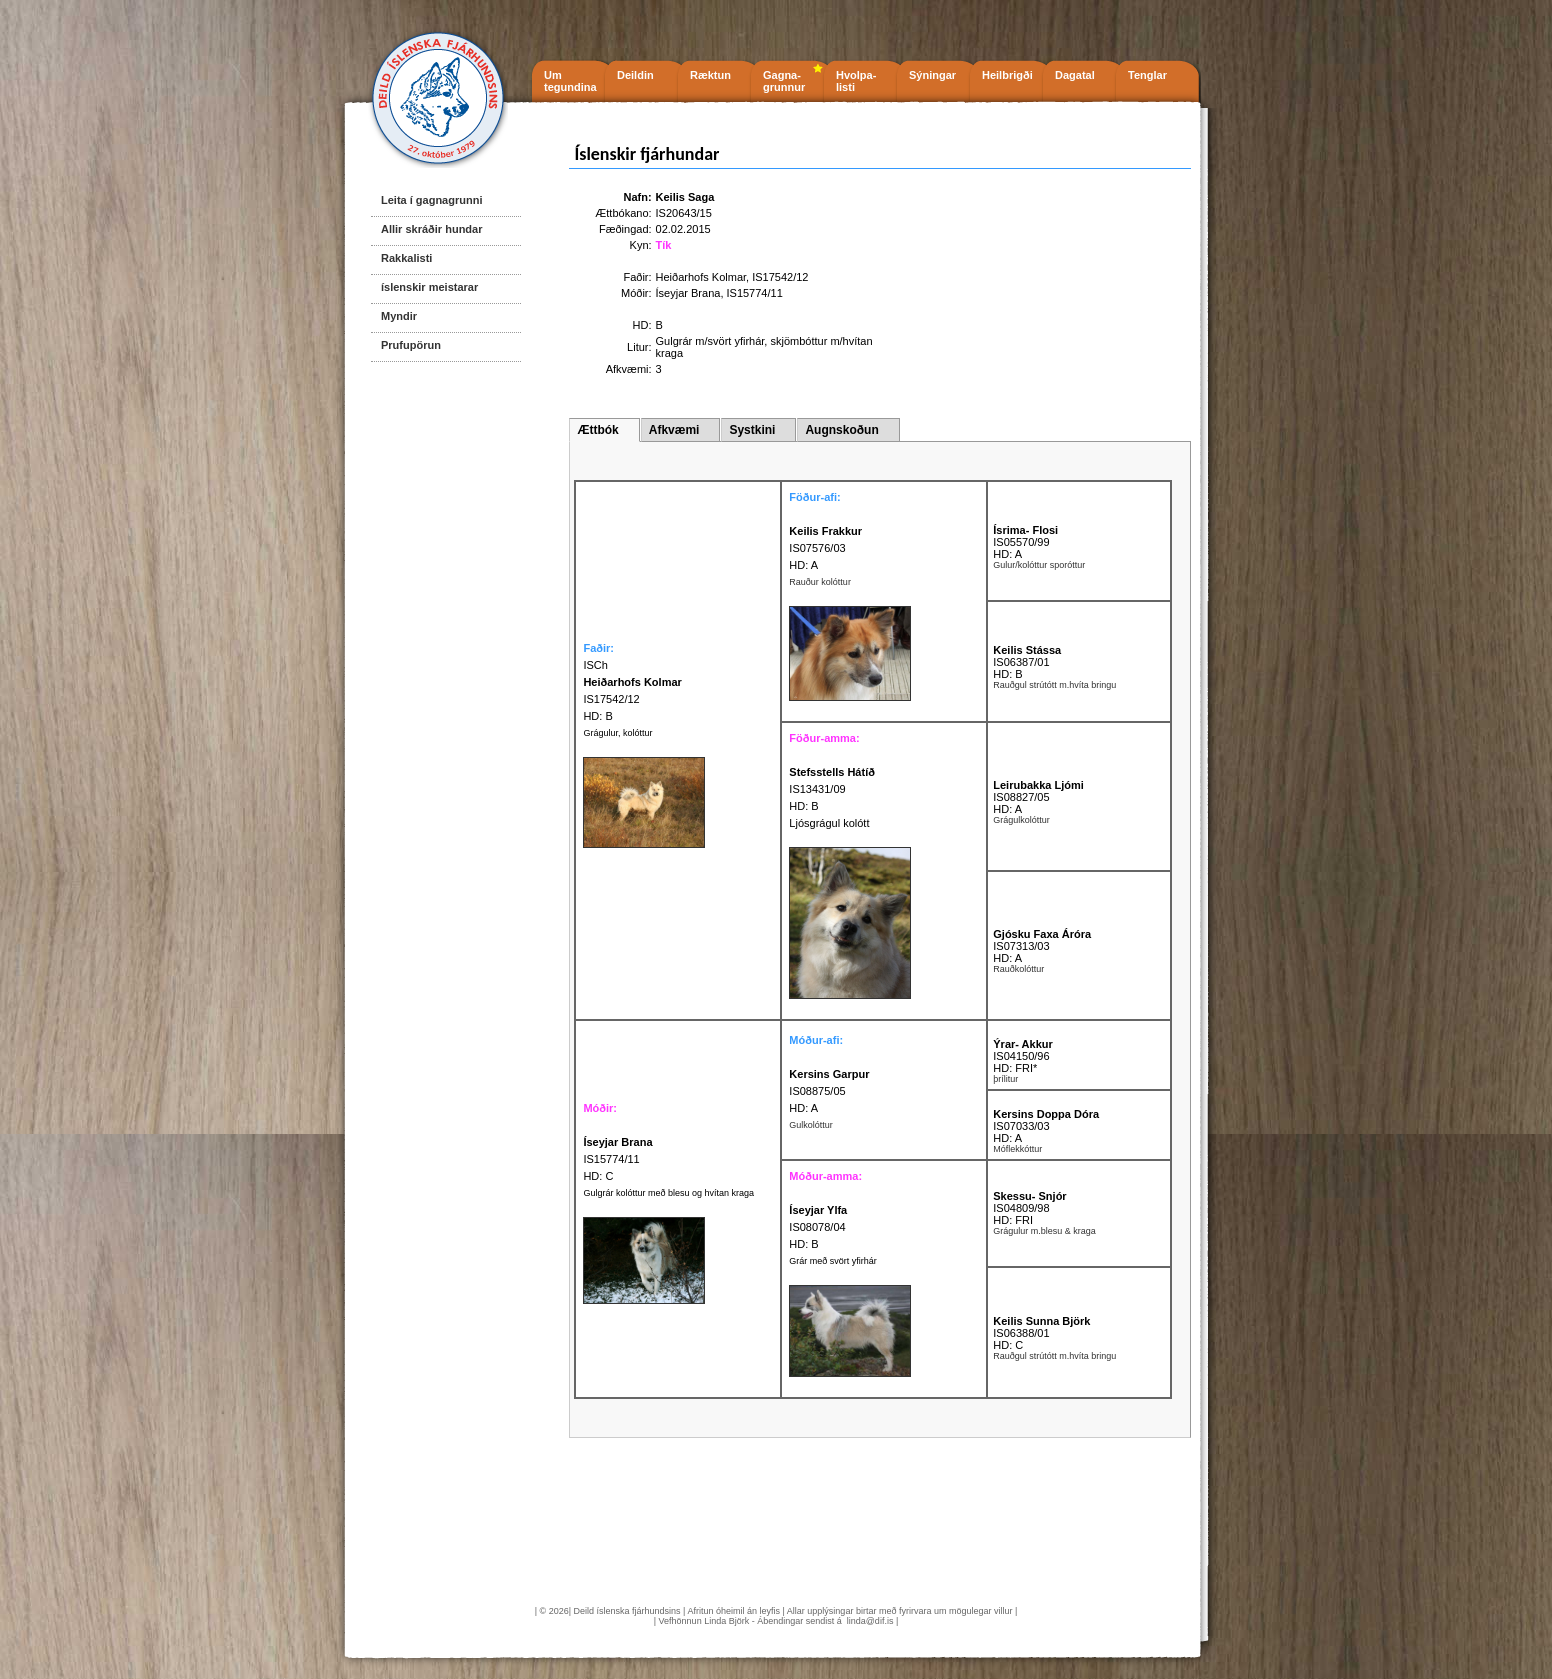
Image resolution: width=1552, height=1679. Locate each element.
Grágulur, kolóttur (617, 733)
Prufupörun (411, 345)
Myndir (399, 316)
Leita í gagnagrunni (431, 200)
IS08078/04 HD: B (818, 1227)
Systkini (752, 430)
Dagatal (1075, 75)
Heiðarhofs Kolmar (701, 277)
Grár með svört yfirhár (833, 1261)
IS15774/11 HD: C (617, 1159)
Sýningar (932, 75)
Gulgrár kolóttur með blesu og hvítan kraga (668, 1193)
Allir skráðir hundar (431, 229)
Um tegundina (570, 81)
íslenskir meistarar (429, 287)
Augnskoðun (841, 430)
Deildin (635, 75)
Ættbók (597, 430)
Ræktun (710, 75)
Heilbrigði (1007, 75)
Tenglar (1147, 75)
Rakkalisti (406, 258)
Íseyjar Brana (688, 293)
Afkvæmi (674, 430)
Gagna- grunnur (784, 81)
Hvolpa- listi (856, 81)
